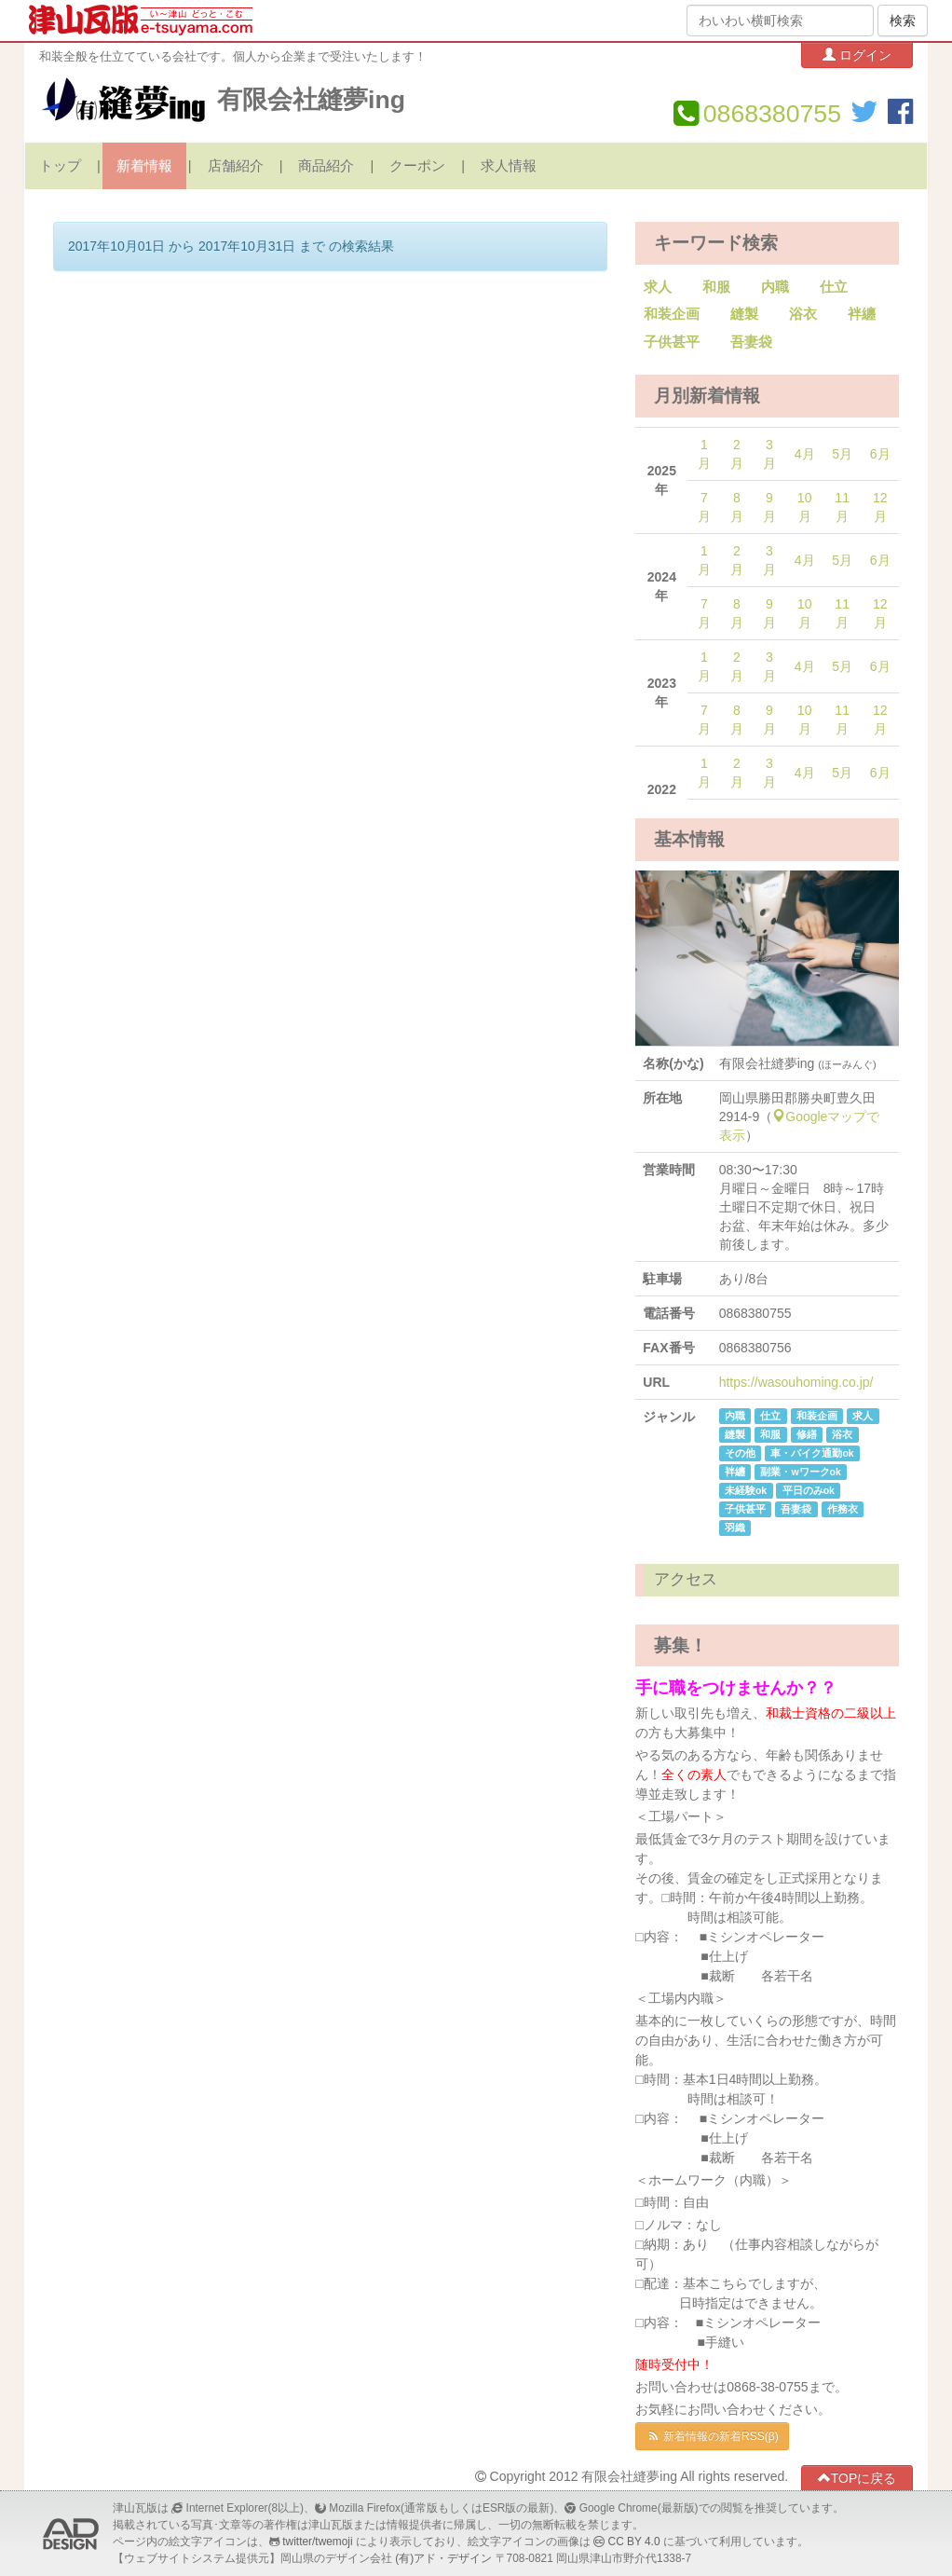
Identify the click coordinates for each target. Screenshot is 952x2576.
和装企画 (672, 314)
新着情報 (144, 165)
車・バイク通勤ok (811, 1453)
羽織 (735, 1527)
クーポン (417, 165)
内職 (775, 287)
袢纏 (862, 314)
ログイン (857, 54)
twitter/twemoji (317, 2541)
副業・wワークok (800, 1471)
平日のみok (808, 1490)
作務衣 (842, 1508)
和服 (716, 287)
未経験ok (746, 1490)
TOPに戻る (857, 2478)
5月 (842, 453)
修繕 (806, 1434)
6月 (880, 453)
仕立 (834, 287)
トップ (60, 165)
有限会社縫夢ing (311, 100)
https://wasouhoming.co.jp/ (796, 1382)
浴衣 (803, 314)
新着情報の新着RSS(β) (712, 2436)
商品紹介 (326, 165)
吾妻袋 (751, 342)
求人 (658, 287)
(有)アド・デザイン (443, 2558)
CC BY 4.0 (634, 2541)
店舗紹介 (236, 165)
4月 (805, 453)
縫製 (744, 314)
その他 (740, 1453)
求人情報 (509, 165)
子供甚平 (672, 342)
